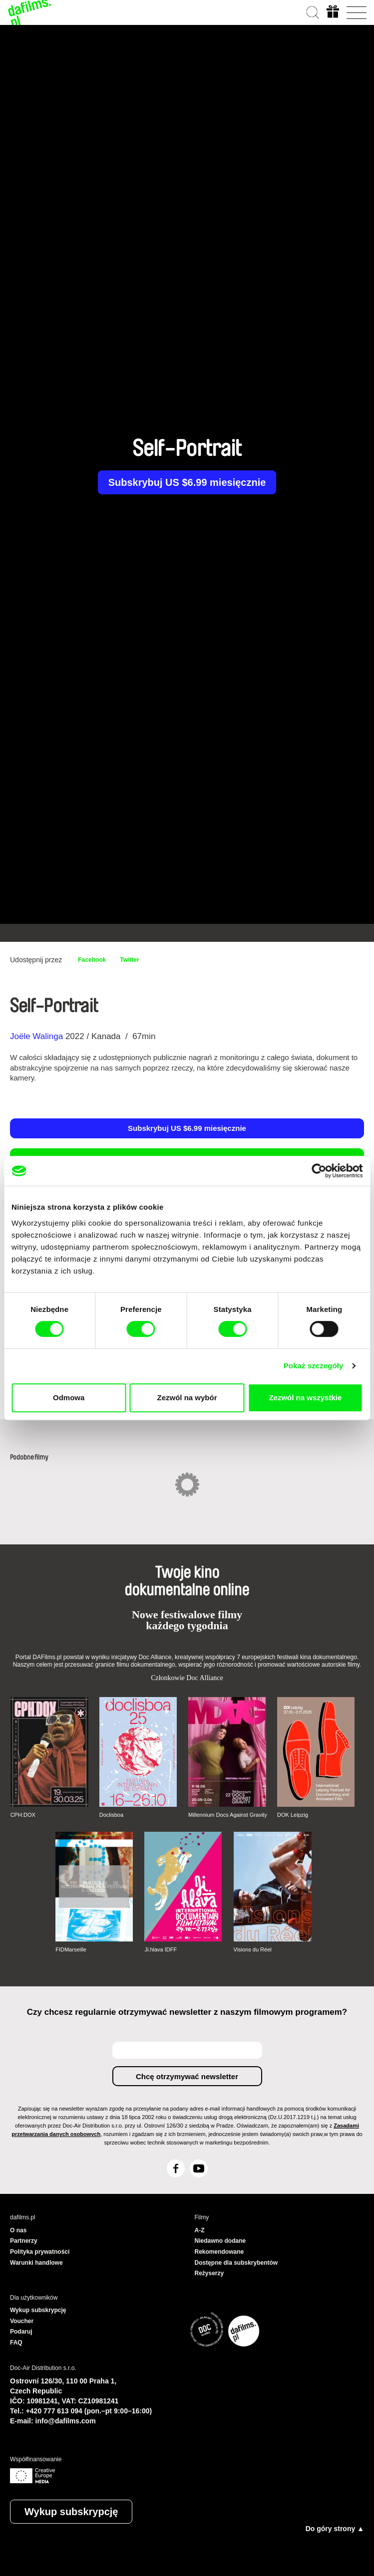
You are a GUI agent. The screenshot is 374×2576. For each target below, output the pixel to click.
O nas (18, 2230)
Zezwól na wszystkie (305, 1397)
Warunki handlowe (36, 2262)
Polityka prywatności (39, 2251)
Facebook (92, 959)
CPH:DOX (22, 1815)
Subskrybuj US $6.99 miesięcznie (187, 482)
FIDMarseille (70, 1949)
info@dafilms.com (65, 2421)
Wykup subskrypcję (71, 2511)
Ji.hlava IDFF (160, 1949)
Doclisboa (111, 1815)
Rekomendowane (219, 2251)
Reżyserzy (209, 2273)
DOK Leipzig (292, 1815)
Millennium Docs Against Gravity (227, 1815)
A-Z (200, 2230)
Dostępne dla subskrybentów (236, 2262)
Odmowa (68, 1397)
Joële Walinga (36, 1036)
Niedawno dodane (220, 2240)
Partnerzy (23, 2240)
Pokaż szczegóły (314, 1365)
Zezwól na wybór (187, 1397)
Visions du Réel (253, 1949)
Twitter (129, 959)
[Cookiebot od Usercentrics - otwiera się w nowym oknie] (319, 1170)
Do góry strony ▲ (335, 2529)
